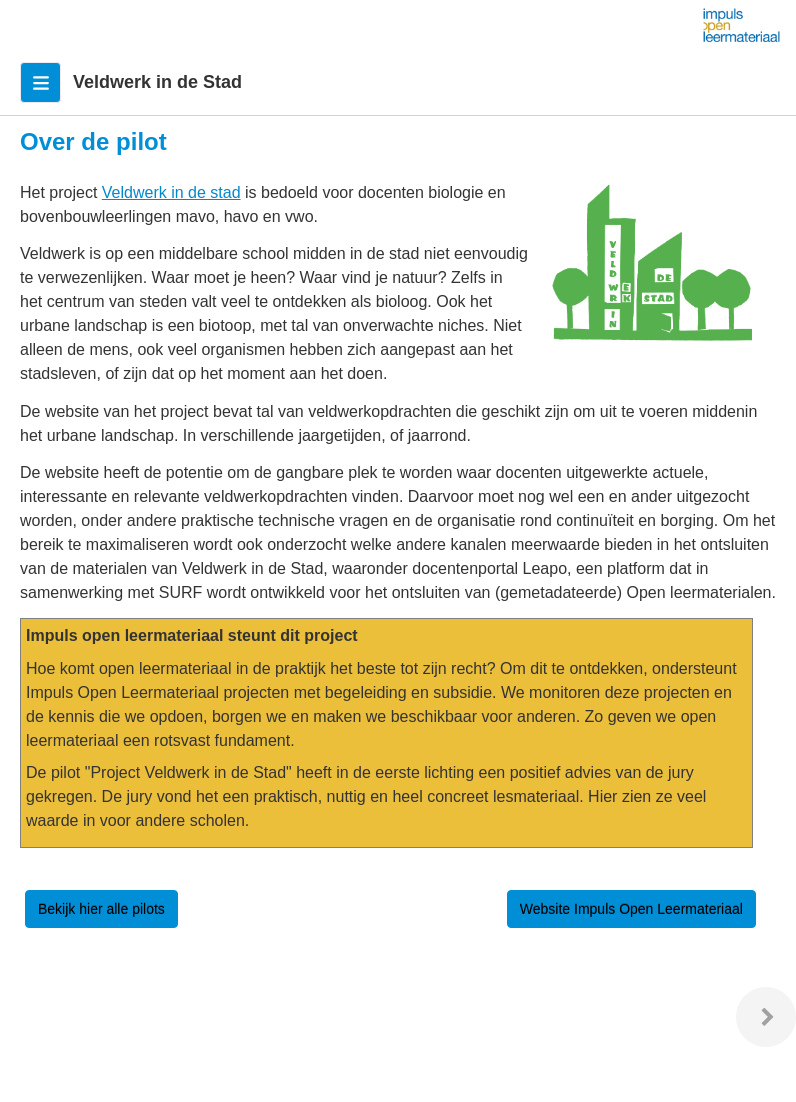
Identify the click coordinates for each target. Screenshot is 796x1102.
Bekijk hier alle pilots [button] (101, 909)
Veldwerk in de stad (171, 192)
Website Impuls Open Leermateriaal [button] (631, 909)
